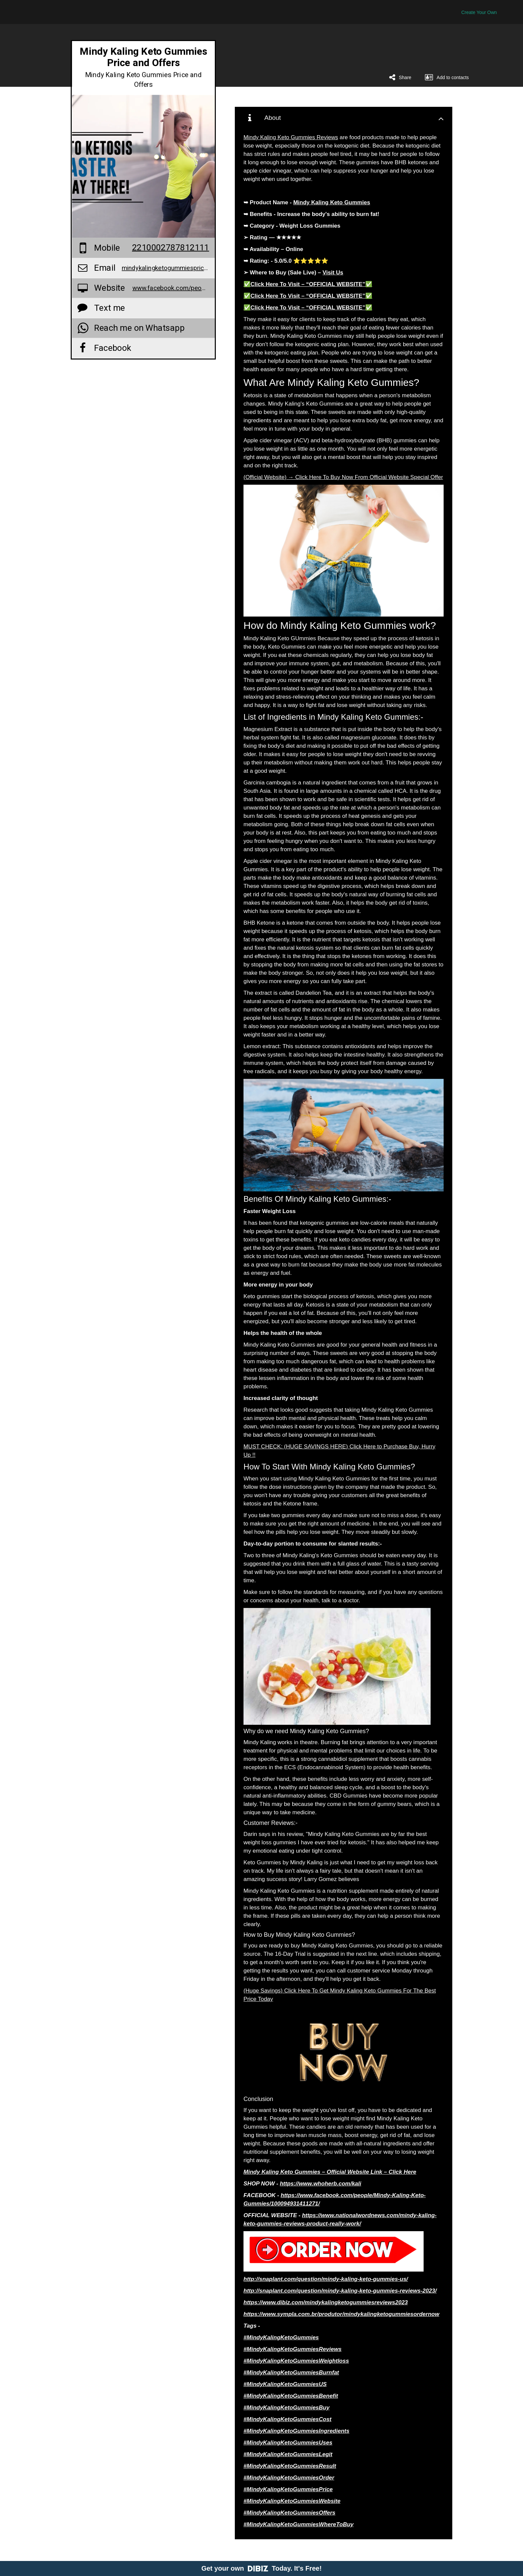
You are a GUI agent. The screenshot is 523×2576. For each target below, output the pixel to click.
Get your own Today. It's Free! (261, 2568)
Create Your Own (479, 12)
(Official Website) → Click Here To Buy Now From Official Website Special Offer (343, 477)
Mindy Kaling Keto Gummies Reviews (290, 137)
